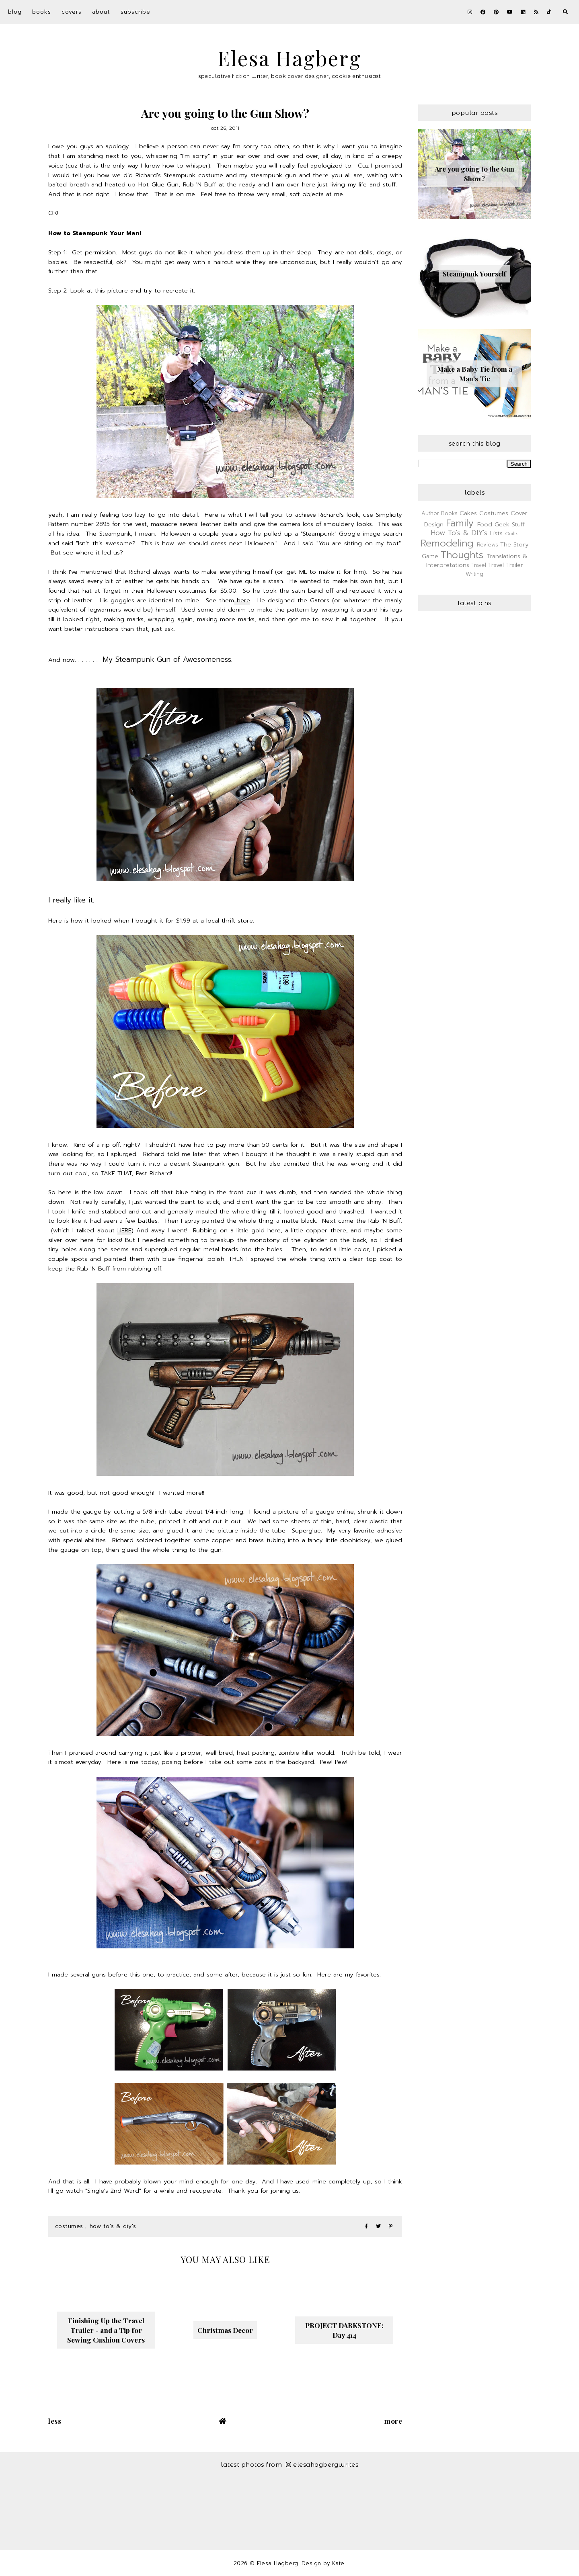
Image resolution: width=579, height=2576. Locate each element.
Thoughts (462, 555)
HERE (124, 1230)
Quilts (512, 533)
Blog (15, 12)
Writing (474, 574)
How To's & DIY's (113, 2226)
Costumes (69, 2226)
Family (460, 523)
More (393, 2420)
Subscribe (135, 12)
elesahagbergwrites (322, 2464)
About (101, 12)
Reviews (487, 544)
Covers (72, 12)
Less (54, 2420)
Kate (338, 2563)
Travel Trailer (505, 565)
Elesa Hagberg (289, 58)
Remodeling (446, 543)
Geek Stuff (510, 524)
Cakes (468, 513)
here (242, 600)
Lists (496, 533)
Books (41, 12)
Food (484, 524)
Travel (479, 565)
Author (430, 513)
